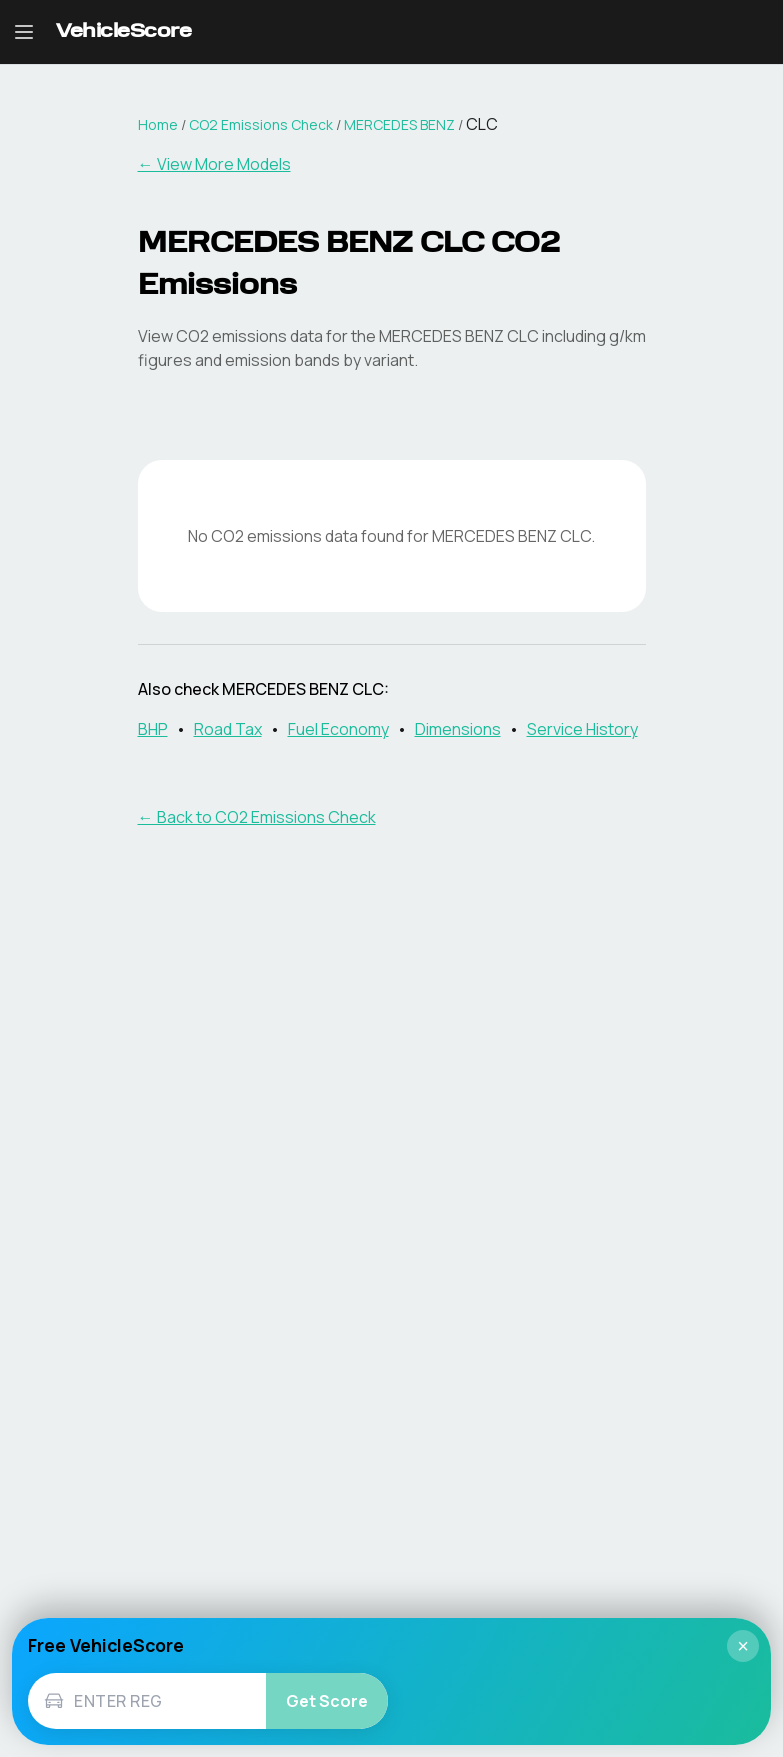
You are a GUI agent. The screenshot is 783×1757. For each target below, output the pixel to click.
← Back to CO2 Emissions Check (257, 817)
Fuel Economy (338, 729)
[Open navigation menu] (24, 32)
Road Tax (228, 729)
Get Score (327, 1701)
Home (158, 124)
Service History (582, 729)
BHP (153, 729)
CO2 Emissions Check (261, 124)
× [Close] (743, 1646)
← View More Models (214, 164)
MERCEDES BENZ (399, 124)
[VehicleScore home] (123, 32)
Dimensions (458, 729)
